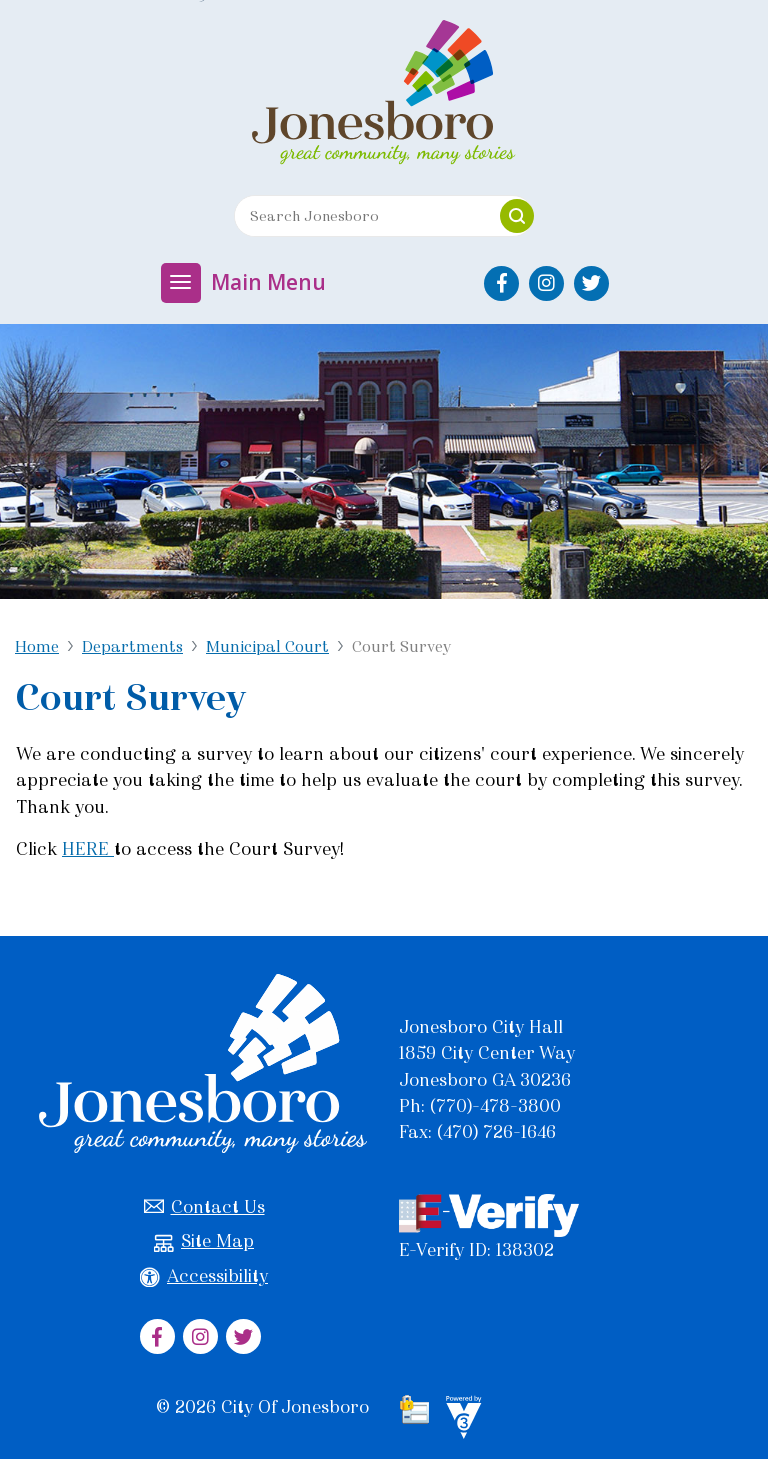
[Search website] (360, 216)
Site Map (204, 1241)
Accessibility (204, 1276)
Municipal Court (267, 646)
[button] (517, 216)
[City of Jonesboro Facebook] (501, 283)
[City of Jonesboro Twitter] (591, 283)
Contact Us (204, 1207)
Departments (132, 646)
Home (37, 646)
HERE (88, 849)
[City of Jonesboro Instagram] (546, 283)
